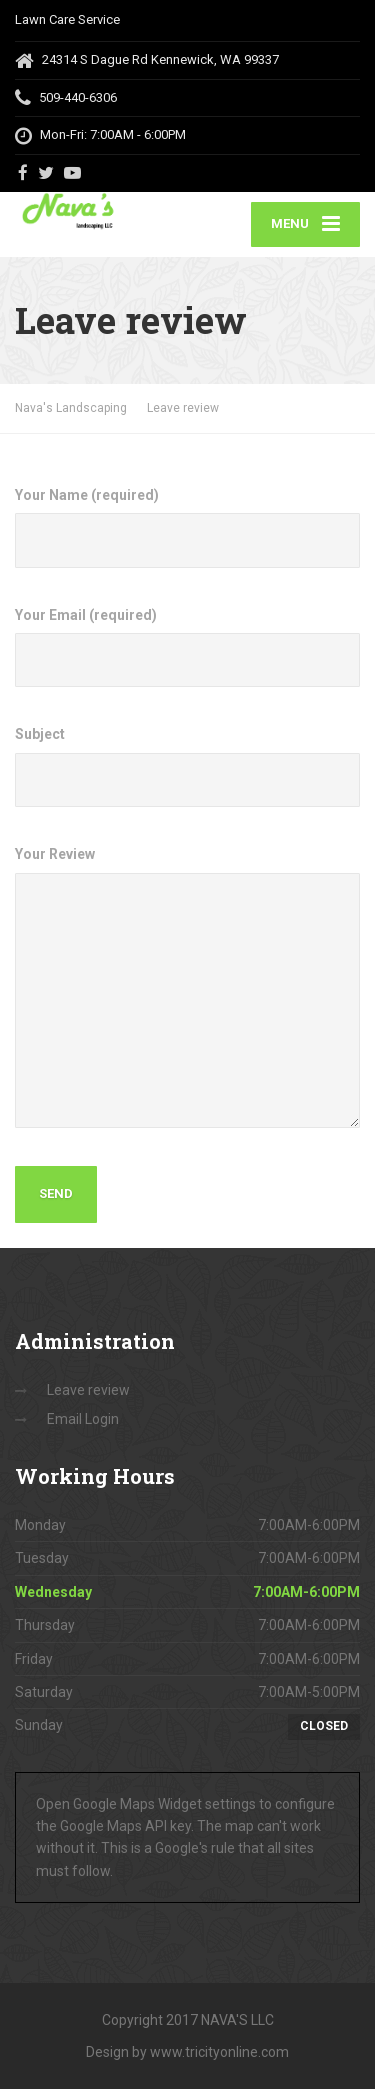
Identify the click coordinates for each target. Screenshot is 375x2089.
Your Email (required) (187, 647)
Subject (187, 766)
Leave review (88, 1390)
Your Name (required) (187, 527)
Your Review (187, 987)
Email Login (83, 1419)
